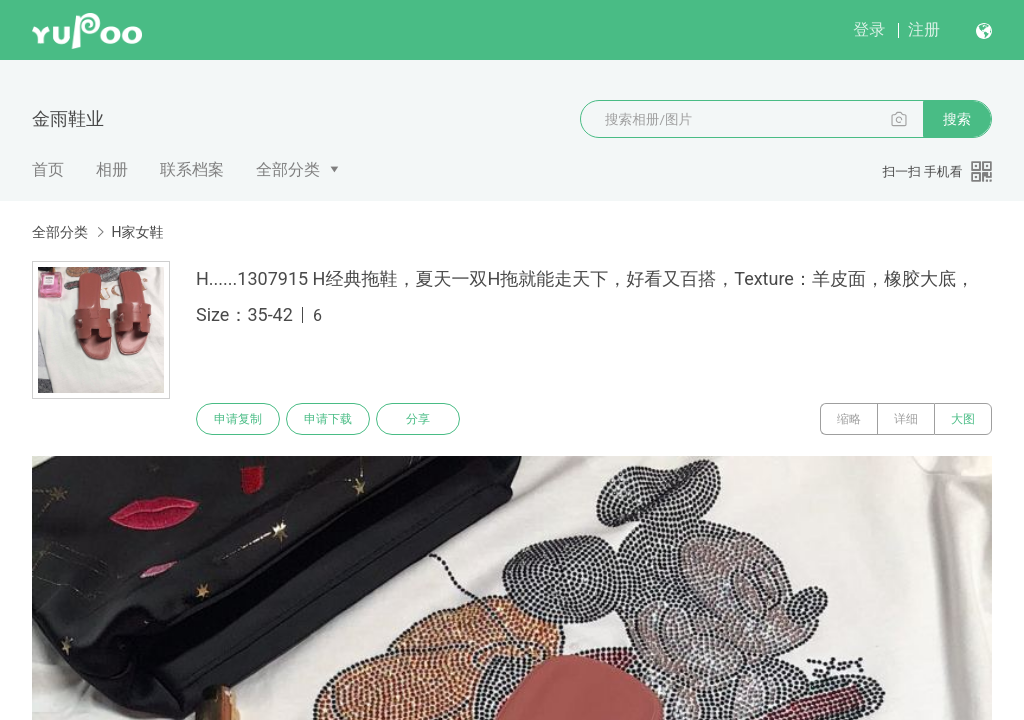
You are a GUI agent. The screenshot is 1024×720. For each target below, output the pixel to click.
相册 (112, 169)
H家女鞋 (137, 232)
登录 (869, 29)
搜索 (957, 119)
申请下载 (328, 419)
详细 (906, 419)
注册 (924, 29)
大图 (963, 419)
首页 (48, 169)
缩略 (849, 419)
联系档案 (192, 169)
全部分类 (288, 169)
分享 (418, 419)
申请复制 (238, 419)
